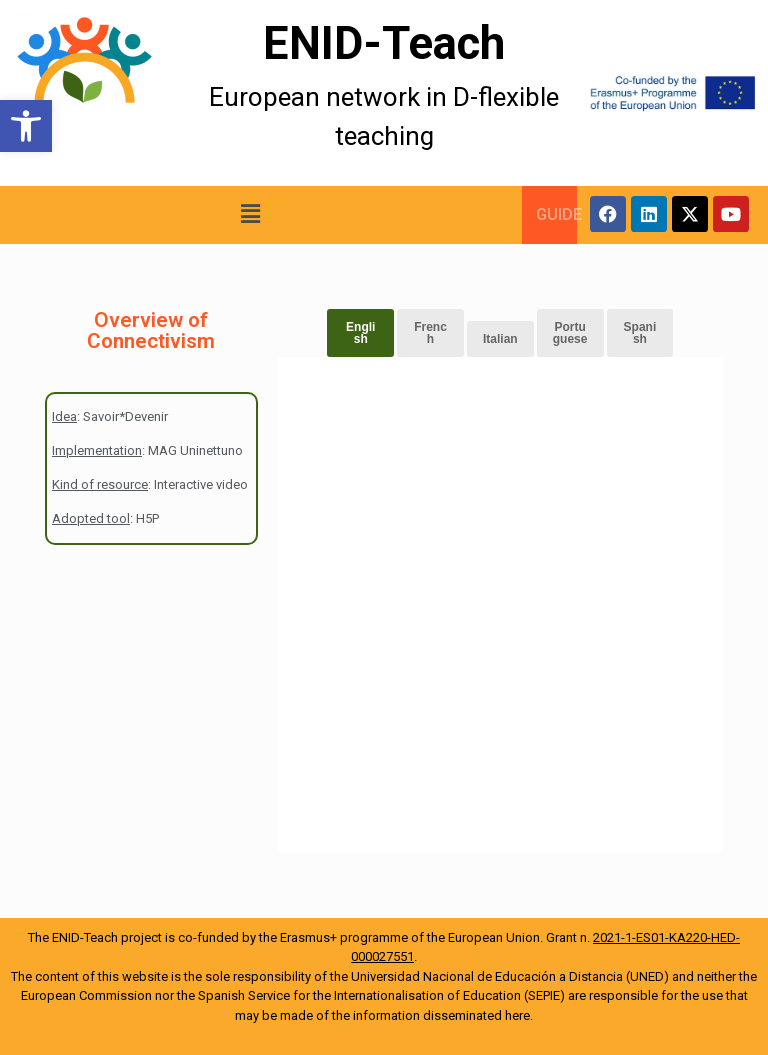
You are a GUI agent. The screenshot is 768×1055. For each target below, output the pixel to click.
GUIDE (559, 214)
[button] (26, 126)
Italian (500, 339)
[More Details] (96, 93)
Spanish (640, 333)
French (430, 333)
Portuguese (570, 333)
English (360, 333)
